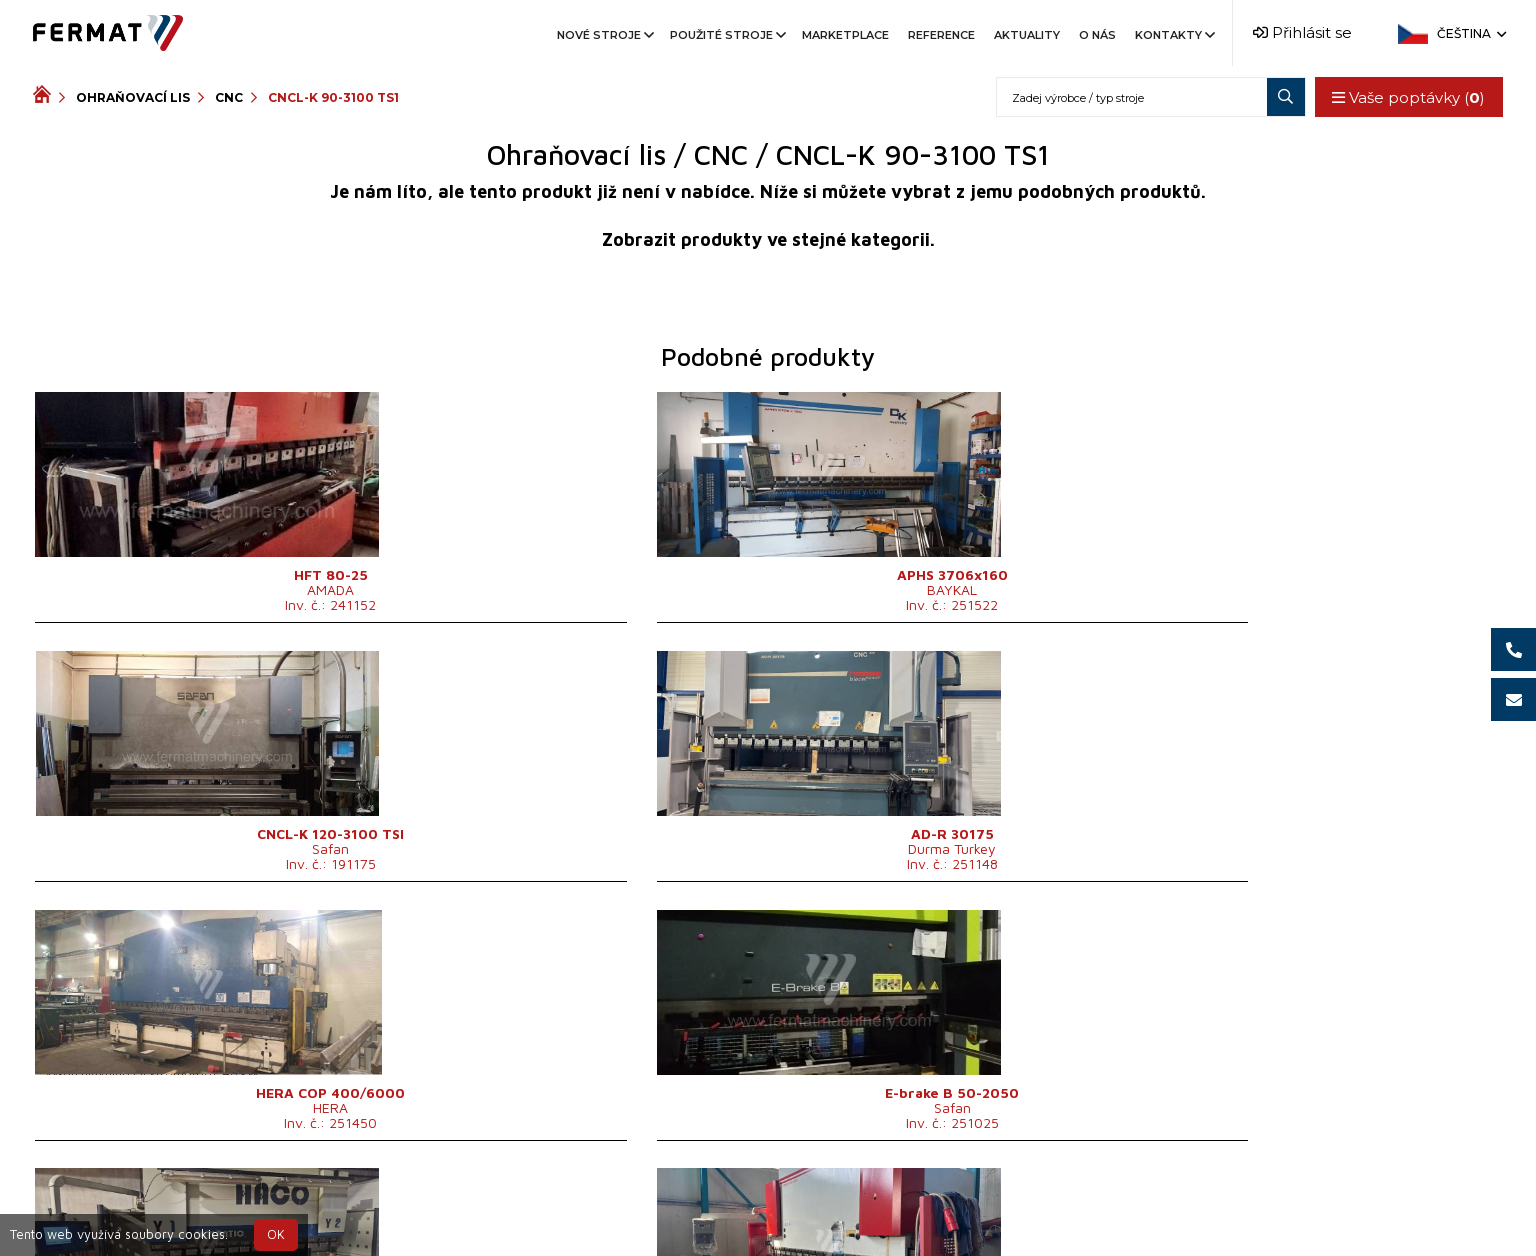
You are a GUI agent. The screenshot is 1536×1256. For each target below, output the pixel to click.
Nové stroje (604, 35)
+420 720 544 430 (633, 1207)
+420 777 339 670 (799, 1207)
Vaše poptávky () (1405, 97)
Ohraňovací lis (133, 97)
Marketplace (845, 35)
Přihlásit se (1302, 32)
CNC (229, 97)
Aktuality (1027, 35)
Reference (941, 35)
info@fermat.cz (948, 1207)
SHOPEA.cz (185, 1207)
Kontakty (1173, 35)
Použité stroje (726, 35)
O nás (1097, 35)
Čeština (1470, 33)
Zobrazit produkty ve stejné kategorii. (768, 239)
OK (276, 1234)
